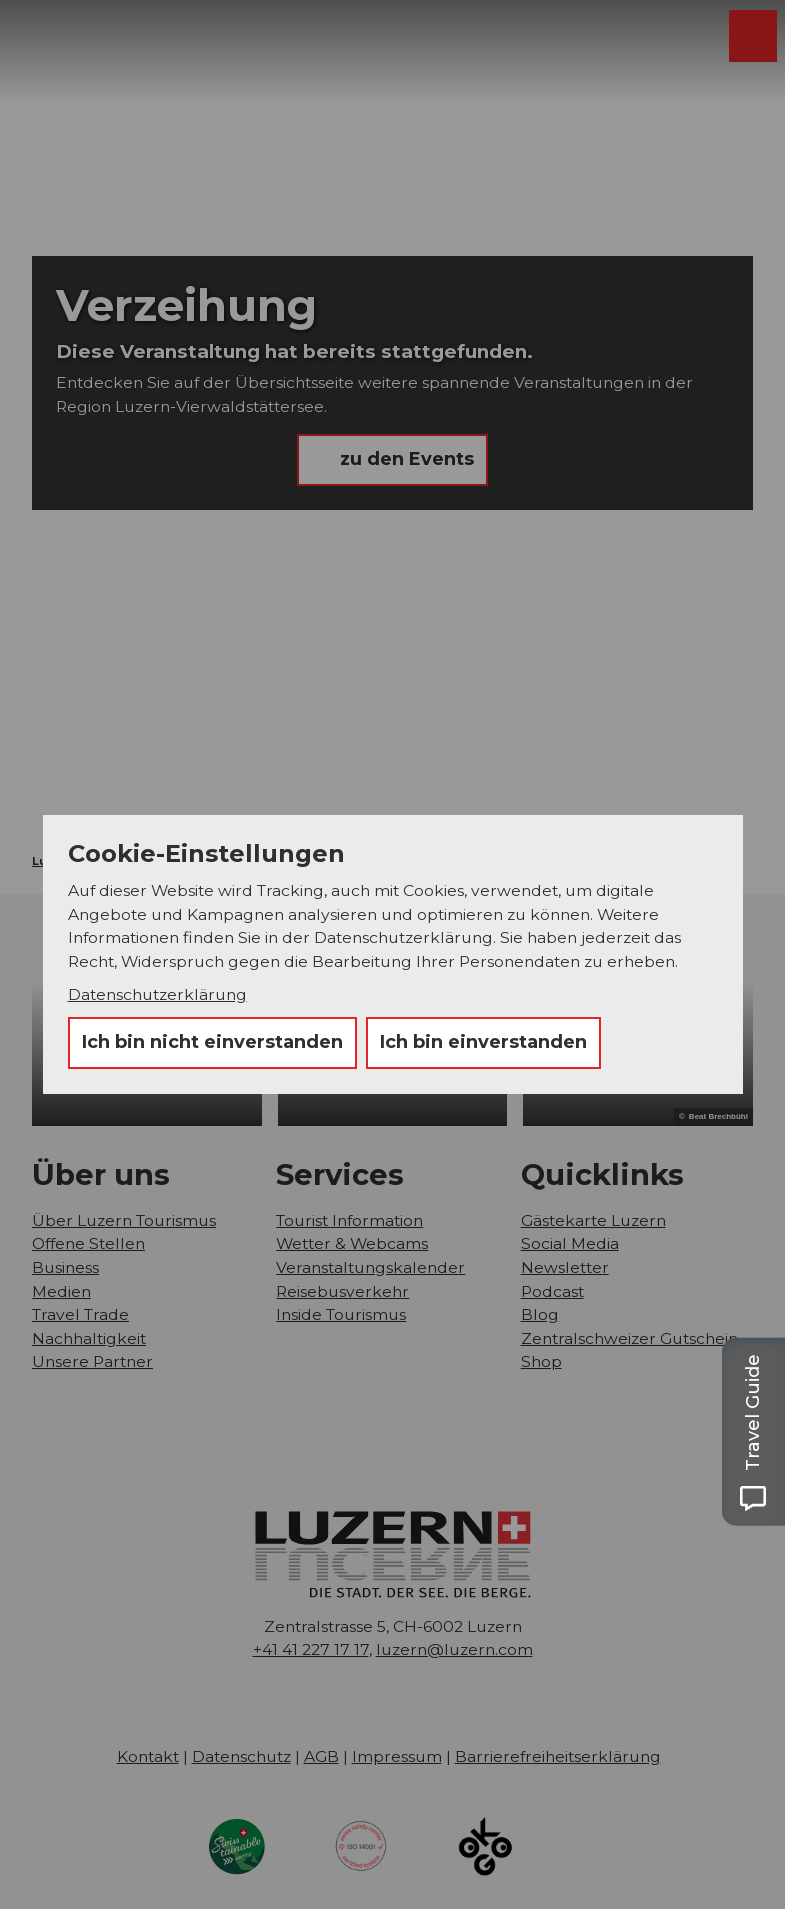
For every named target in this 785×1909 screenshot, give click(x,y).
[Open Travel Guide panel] (753, 1431)
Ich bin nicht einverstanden (212, 1042)
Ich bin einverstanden (483, 1042)
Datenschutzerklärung (157, 994)
